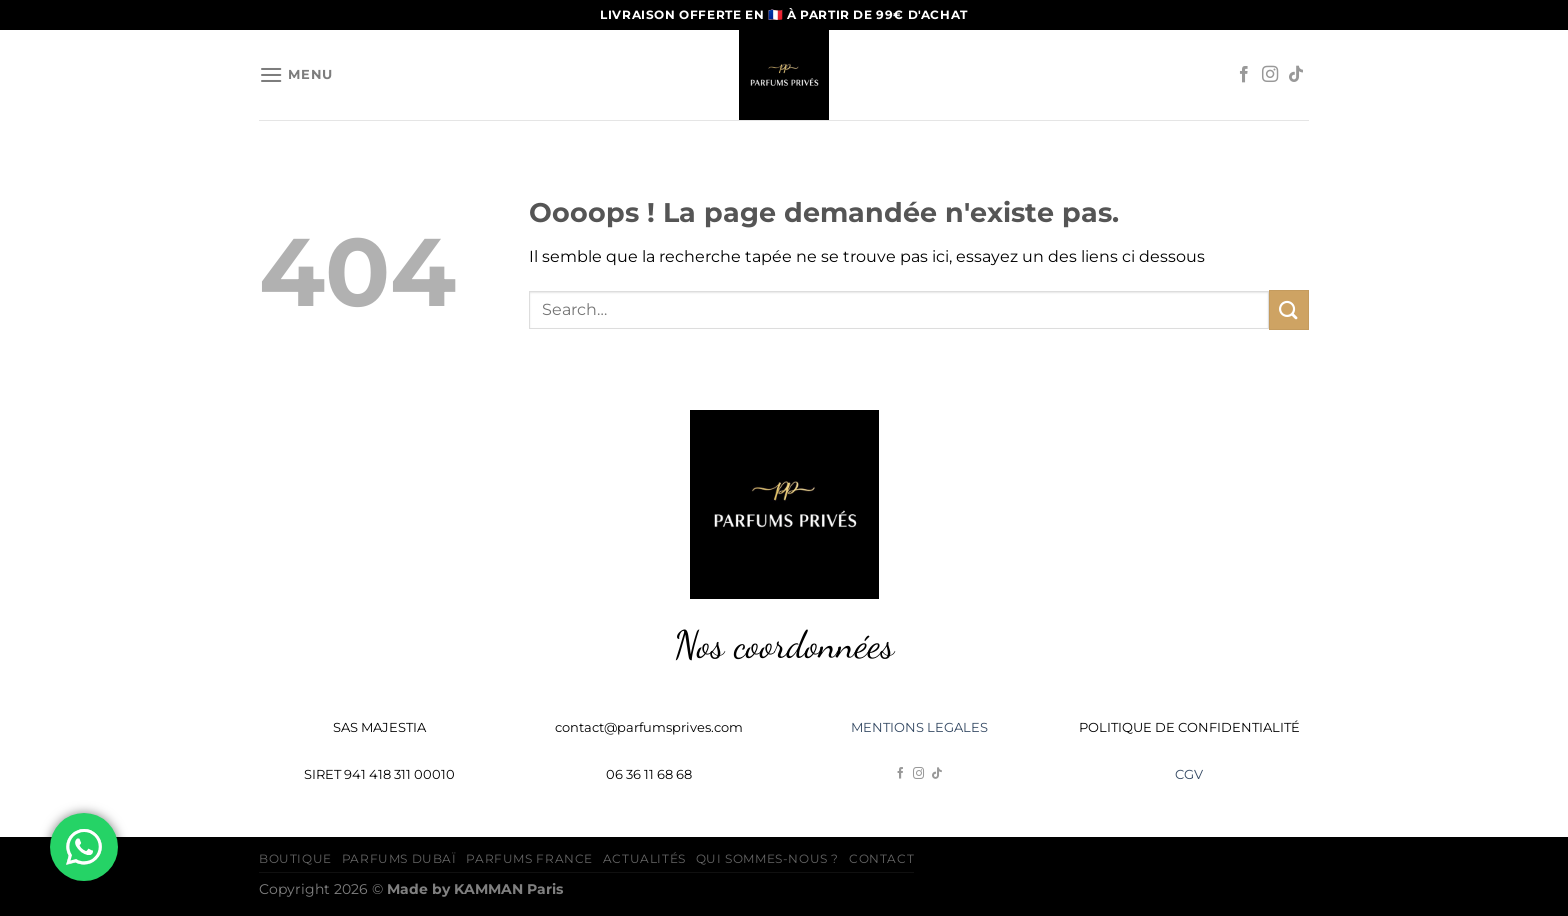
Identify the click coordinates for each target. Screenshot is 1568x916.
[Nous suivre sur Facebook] (1244, 75)
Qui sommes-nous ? (767, 858)
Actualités (644, 858)
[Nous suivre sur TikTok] (1296, 75)
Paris (508, 889)
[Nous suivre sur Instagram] (1270, 75)
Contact (881, 858)
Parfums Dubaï (399, 858)
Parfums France (529, 858)
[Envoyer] (1289, 309)
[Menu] (296, 74)
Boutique (295, 858)
